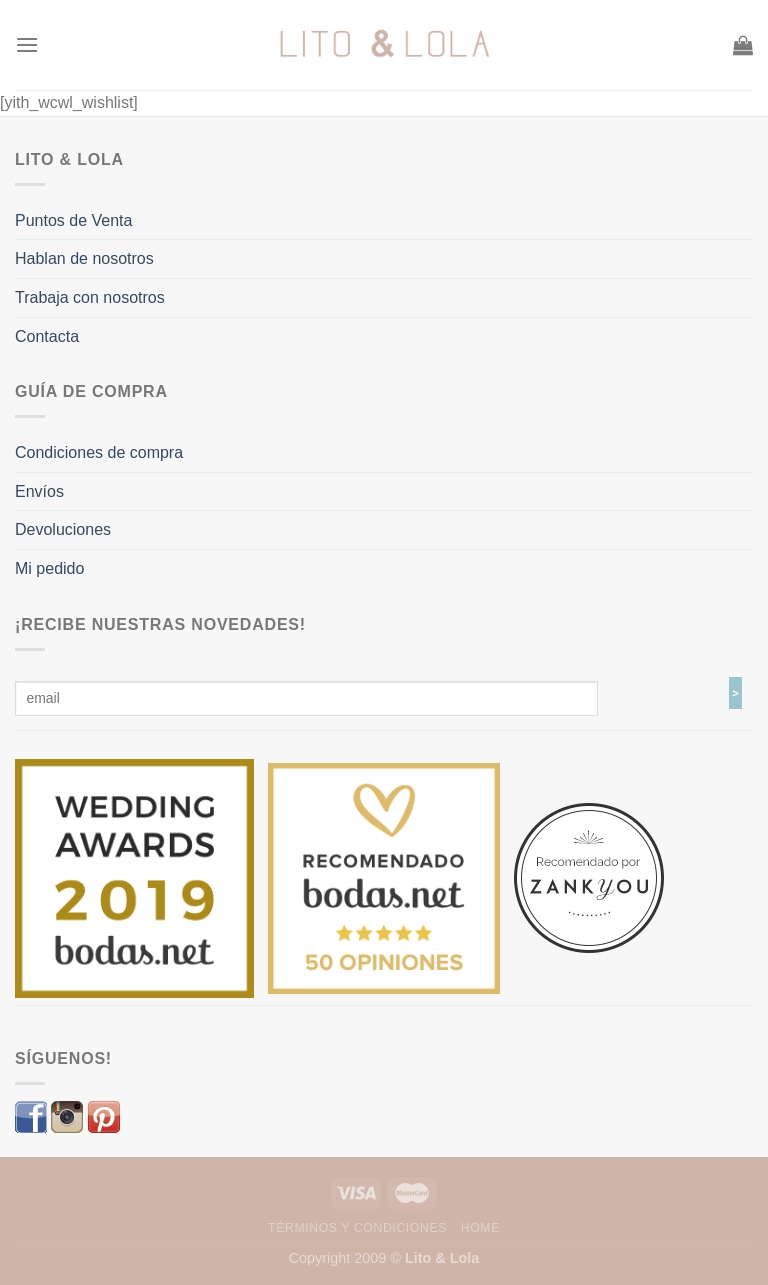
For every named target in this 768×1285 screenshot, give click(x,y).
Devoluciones (63, 529)
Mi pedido (49, 568)
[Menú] (27, 44)
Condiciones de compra (99, 452)
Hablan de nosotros (84, 258)
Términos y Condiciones (357, 1228)
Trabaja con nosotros (90, 297)
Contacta (47, 336)
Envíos (39, 491)
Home (480, 1228)
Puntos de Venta (73, 220)
